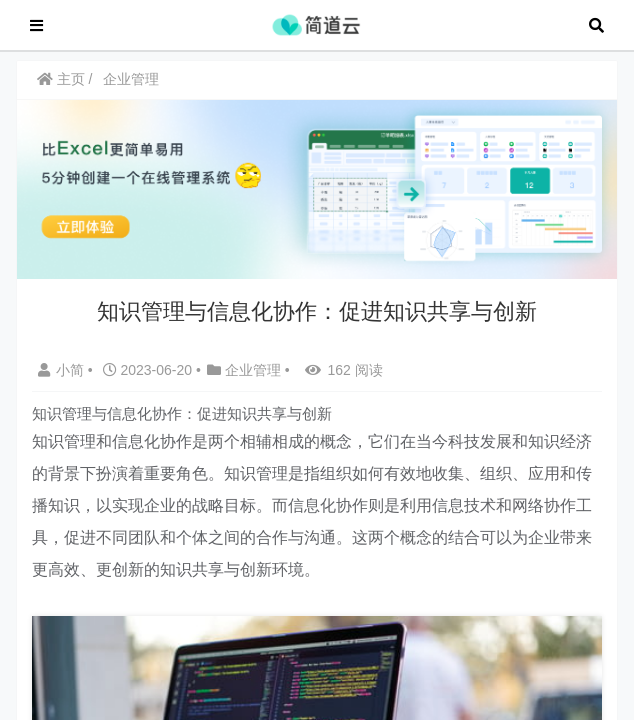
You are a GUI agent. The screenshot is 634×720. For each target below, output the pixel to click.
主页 (61, 89)
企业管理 (131, 89)
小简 (63, 380)
